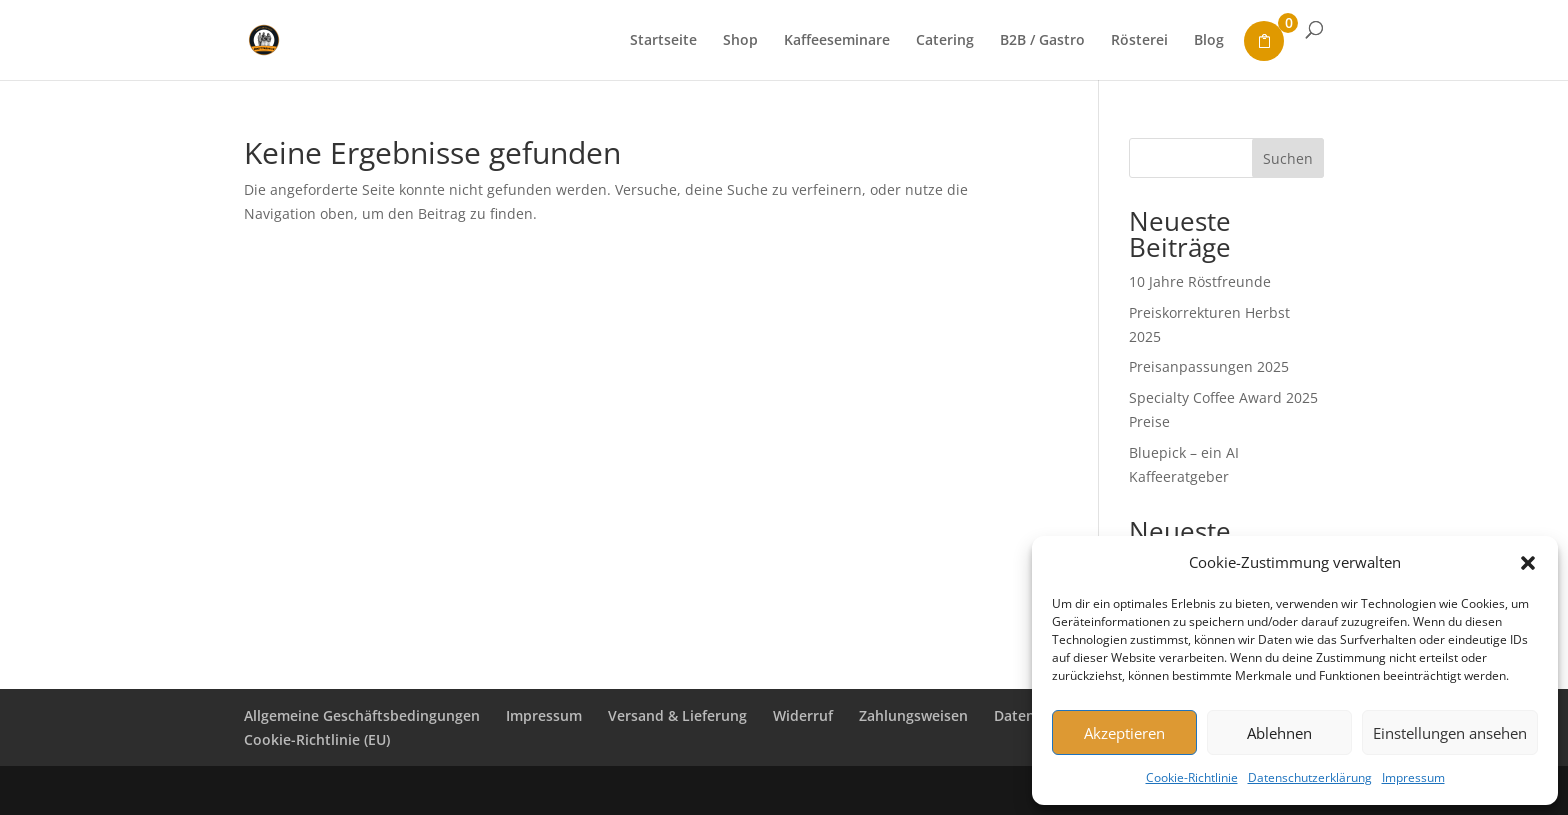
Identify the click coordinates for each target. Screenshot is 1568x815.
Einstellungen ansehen (1450, 733)
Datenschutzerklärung (1310, 777)
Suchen (1288, 158)
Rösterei (1139, 41)
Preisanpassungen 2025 (1209, 366)
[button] (1528, 563)
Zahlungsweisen (913, 715)
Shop (740, 41)
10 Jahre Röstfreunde (1200, 281)
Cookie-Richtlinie (1192, 777)
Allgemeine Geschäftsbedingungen (362, 715)
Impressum (1413, 777)
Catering (945, 41)
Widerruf (803, 715)
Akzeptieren (1124, 733)
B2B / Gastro (1042, 41)
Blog (1209, 41)
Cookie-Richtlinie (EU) (317, 739)
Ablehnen (1279, 733)
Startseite (663, 41)
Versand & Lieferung (677, 715)
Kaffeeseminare (837, 41)
